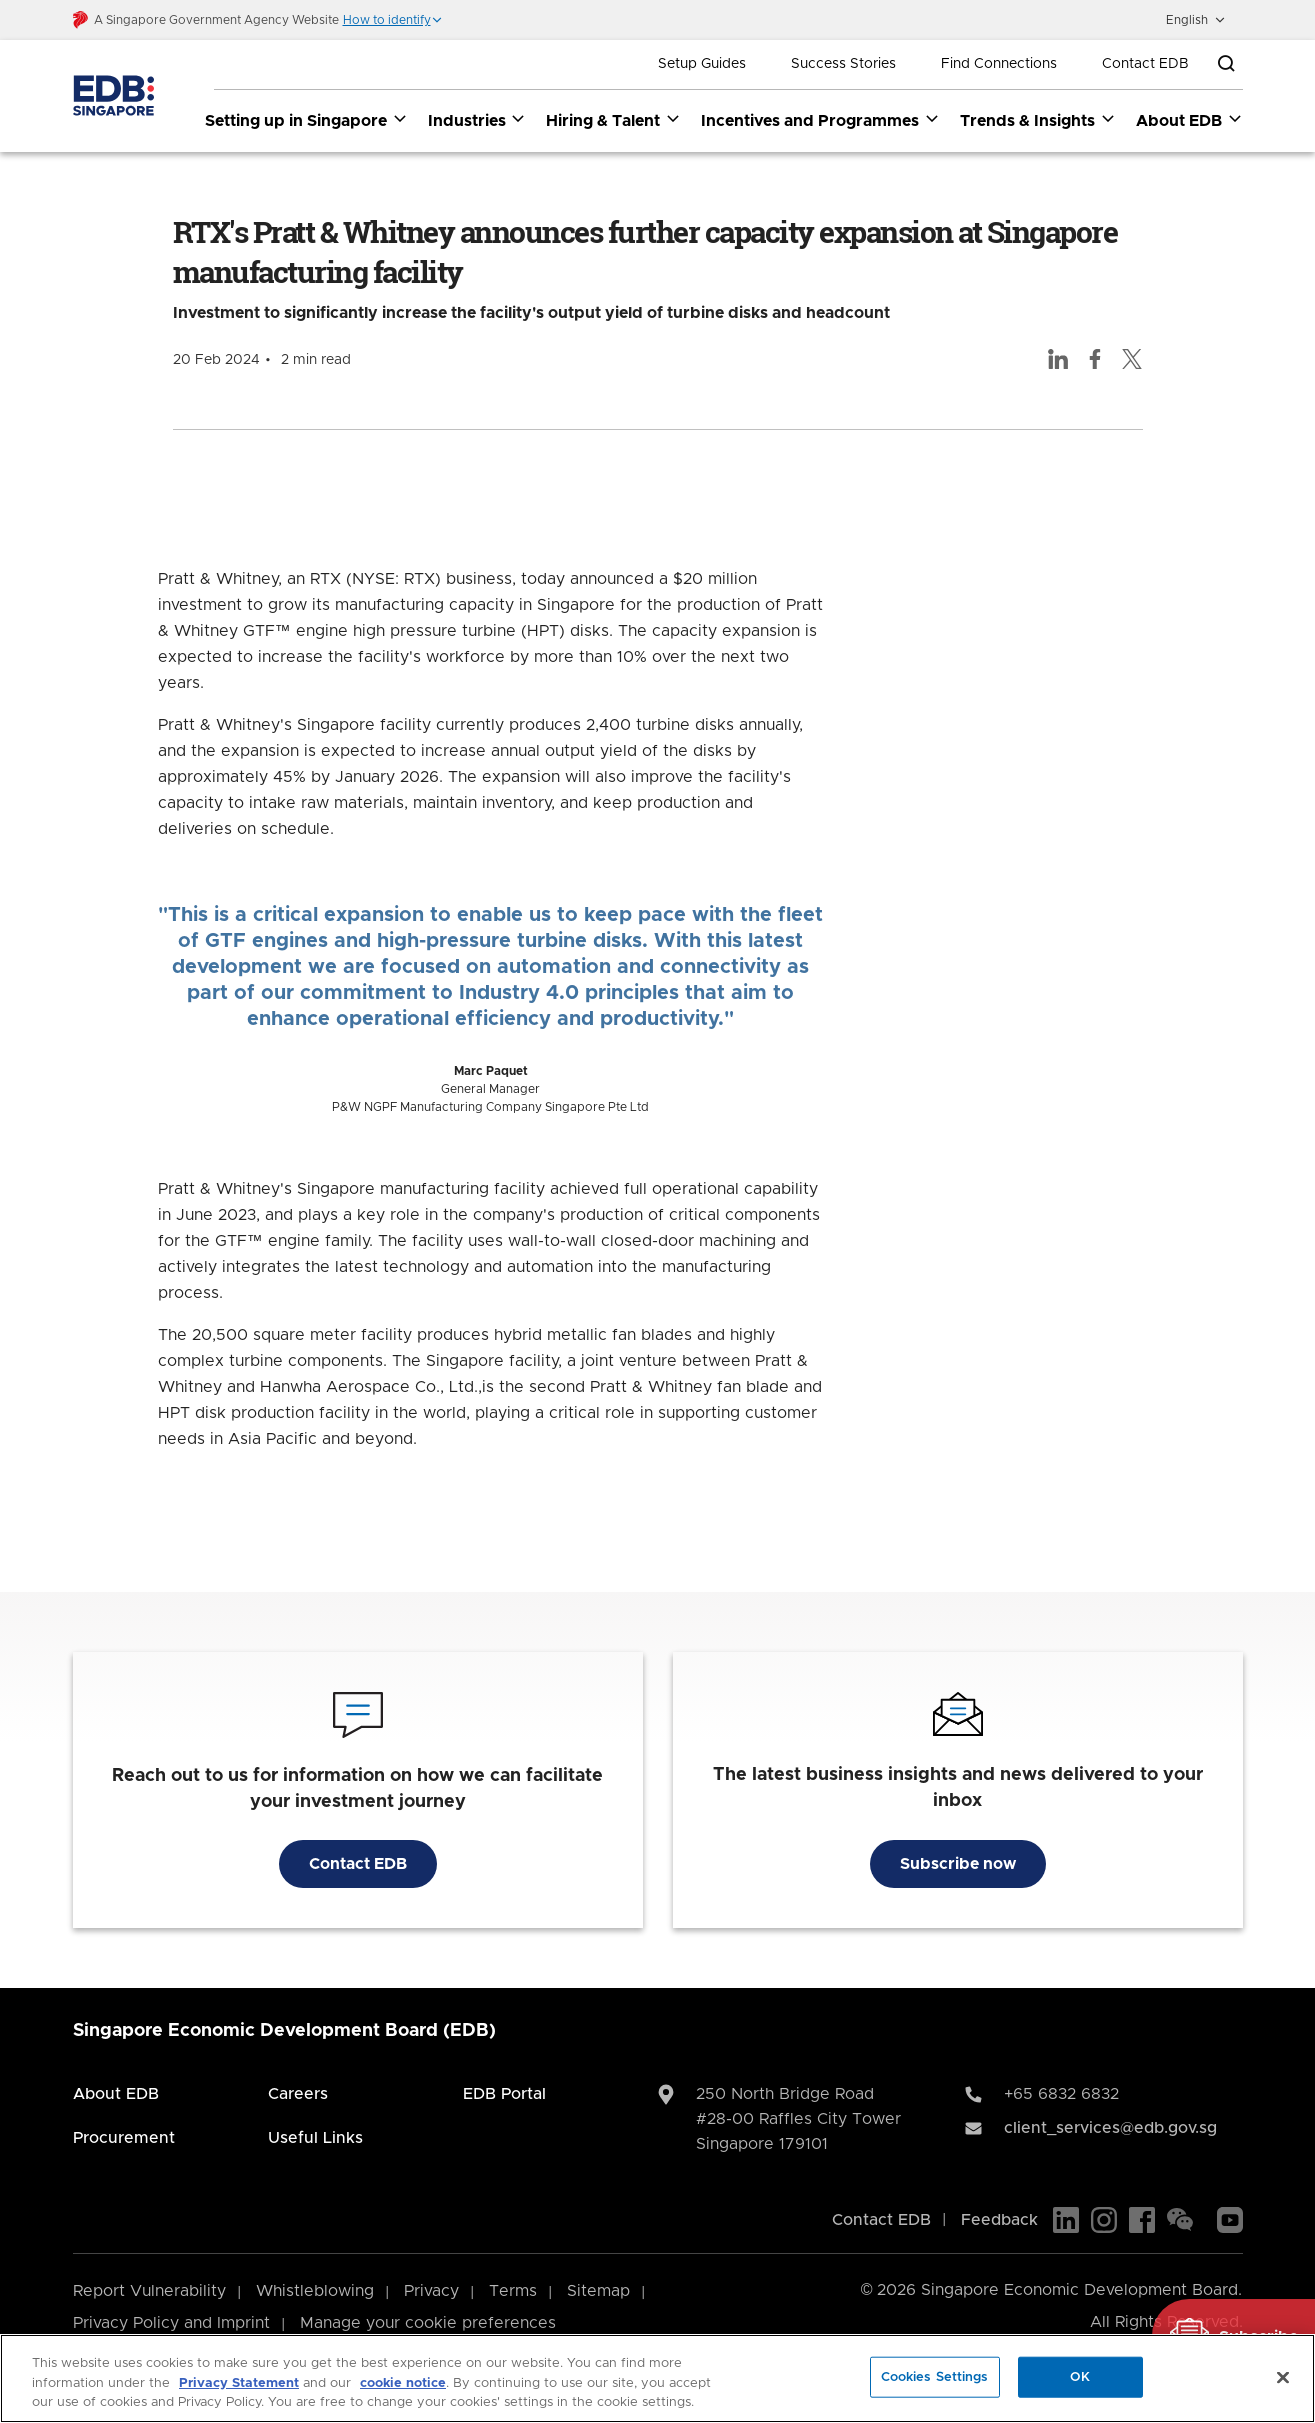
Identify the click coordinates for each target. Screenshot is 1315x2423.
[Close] (1283, 2377)
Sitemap (598, 2291)
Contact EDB (1145, 64)
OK (1080, 2376)
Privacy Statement (239, 2383)
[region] (657, 2378)
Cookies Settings (935, 2376)
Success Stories (843, 64)
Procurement (124, 2138)
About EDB (116, 2094)
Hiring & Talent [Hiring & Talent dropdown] (613, 120)
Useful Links (315, 2138)
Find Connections (999, 64)
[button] (393, 20)
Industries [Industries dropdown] (477, 120)
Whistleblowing (315, 2291)
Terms (513, 2291)
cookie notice (403, 2383)
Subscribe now (958, 1864)
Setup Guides (702, 64)
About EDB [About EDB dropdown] (1189, 120)
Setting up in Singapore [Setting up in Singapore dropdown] (306, 120)
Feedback (999, 2220)
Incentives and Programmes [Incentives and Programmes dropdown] (820, 120)
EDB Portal (504, 2094)
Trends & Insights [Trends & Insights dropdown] (1038, 120)
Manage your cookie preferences (428, 2323)
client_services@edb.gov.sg (1110, 2128)
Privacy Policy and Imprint (171, 2323)
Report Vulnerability (149, 2291)
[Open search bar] (1226, 64)
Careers (298, 2094)
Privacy (431, 2291)
